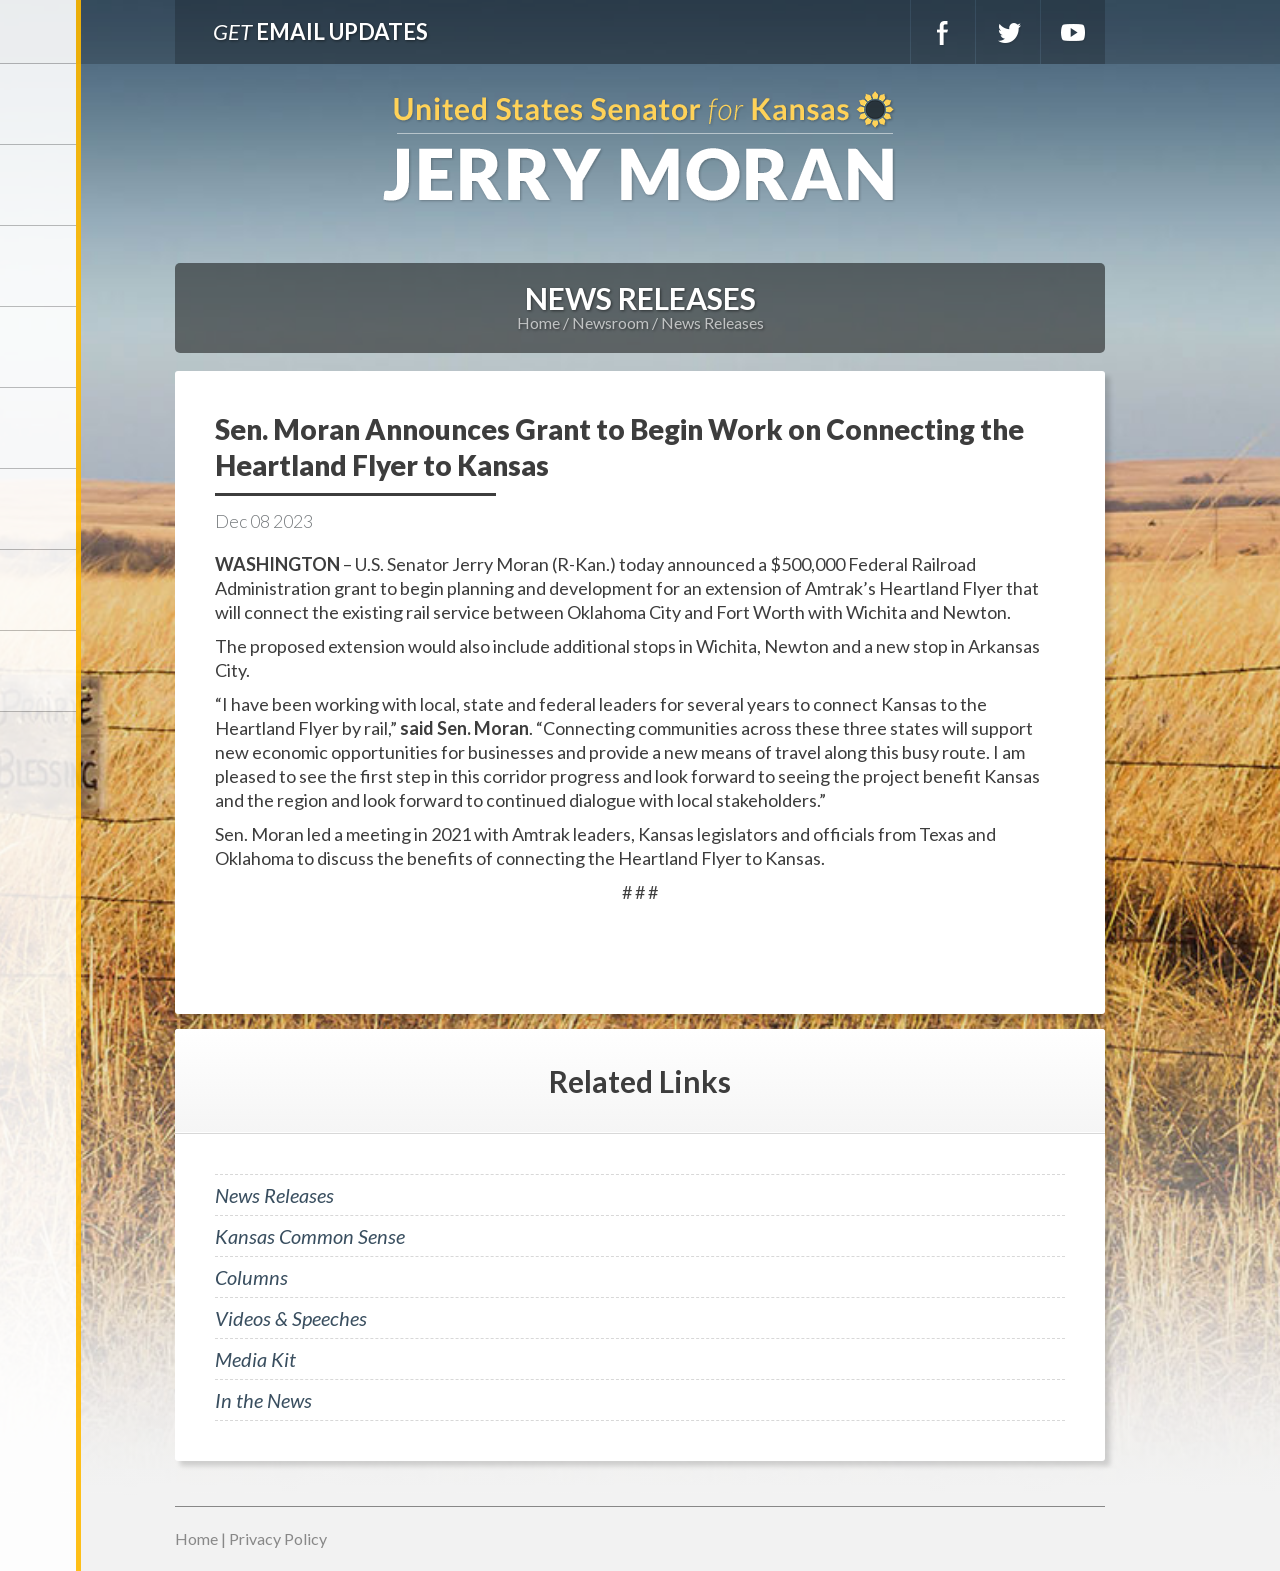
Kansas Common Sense (310, 1236)
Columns (251, 1277)
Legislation (40, 509)
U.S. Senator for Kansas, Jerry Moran (640, 148)
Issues (40, 428)
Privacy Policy (278, 1538)
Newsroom (40, 347)
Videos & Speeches (291, 1318)
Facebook (943, 32)
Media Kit (255, 1359)
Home (538, 322)
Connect (40, 590)
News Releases (712, 322)
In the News (263, 1400)
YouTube (1073, 32)
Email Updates (320, 31)
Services (40, 266)
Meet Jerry (40, 185)
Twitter (1008, 32)
